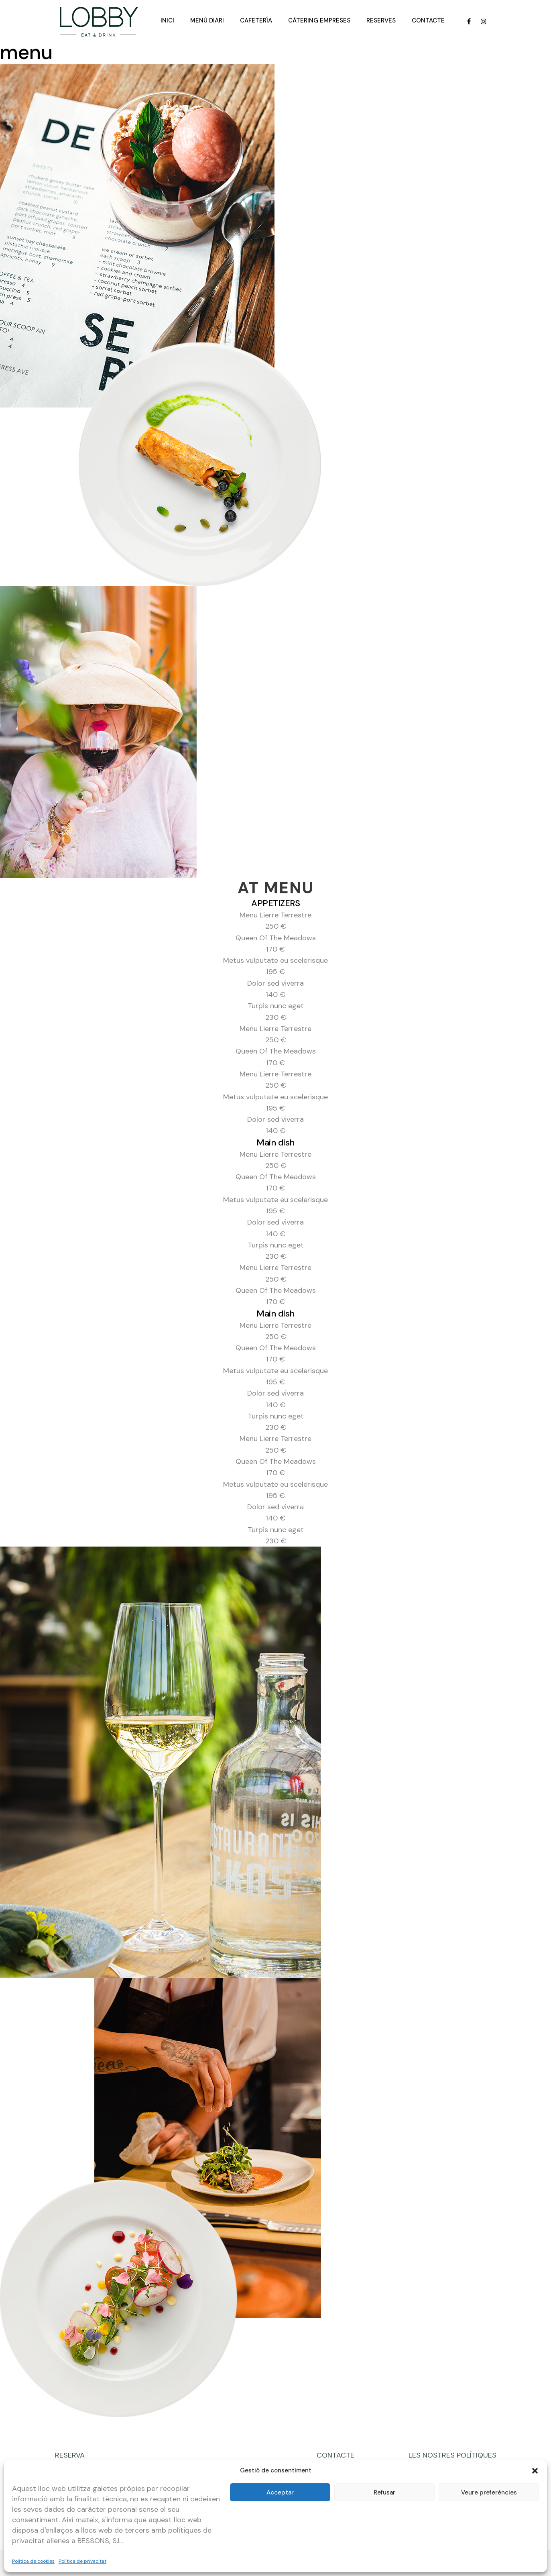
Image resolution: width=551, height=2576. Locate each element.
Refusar (384, 2492)
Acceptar (280, 2492)
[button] (535, 2471)
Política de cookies (33, 2561)
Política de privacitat (82, 2561)
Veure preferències (489, 2492)
